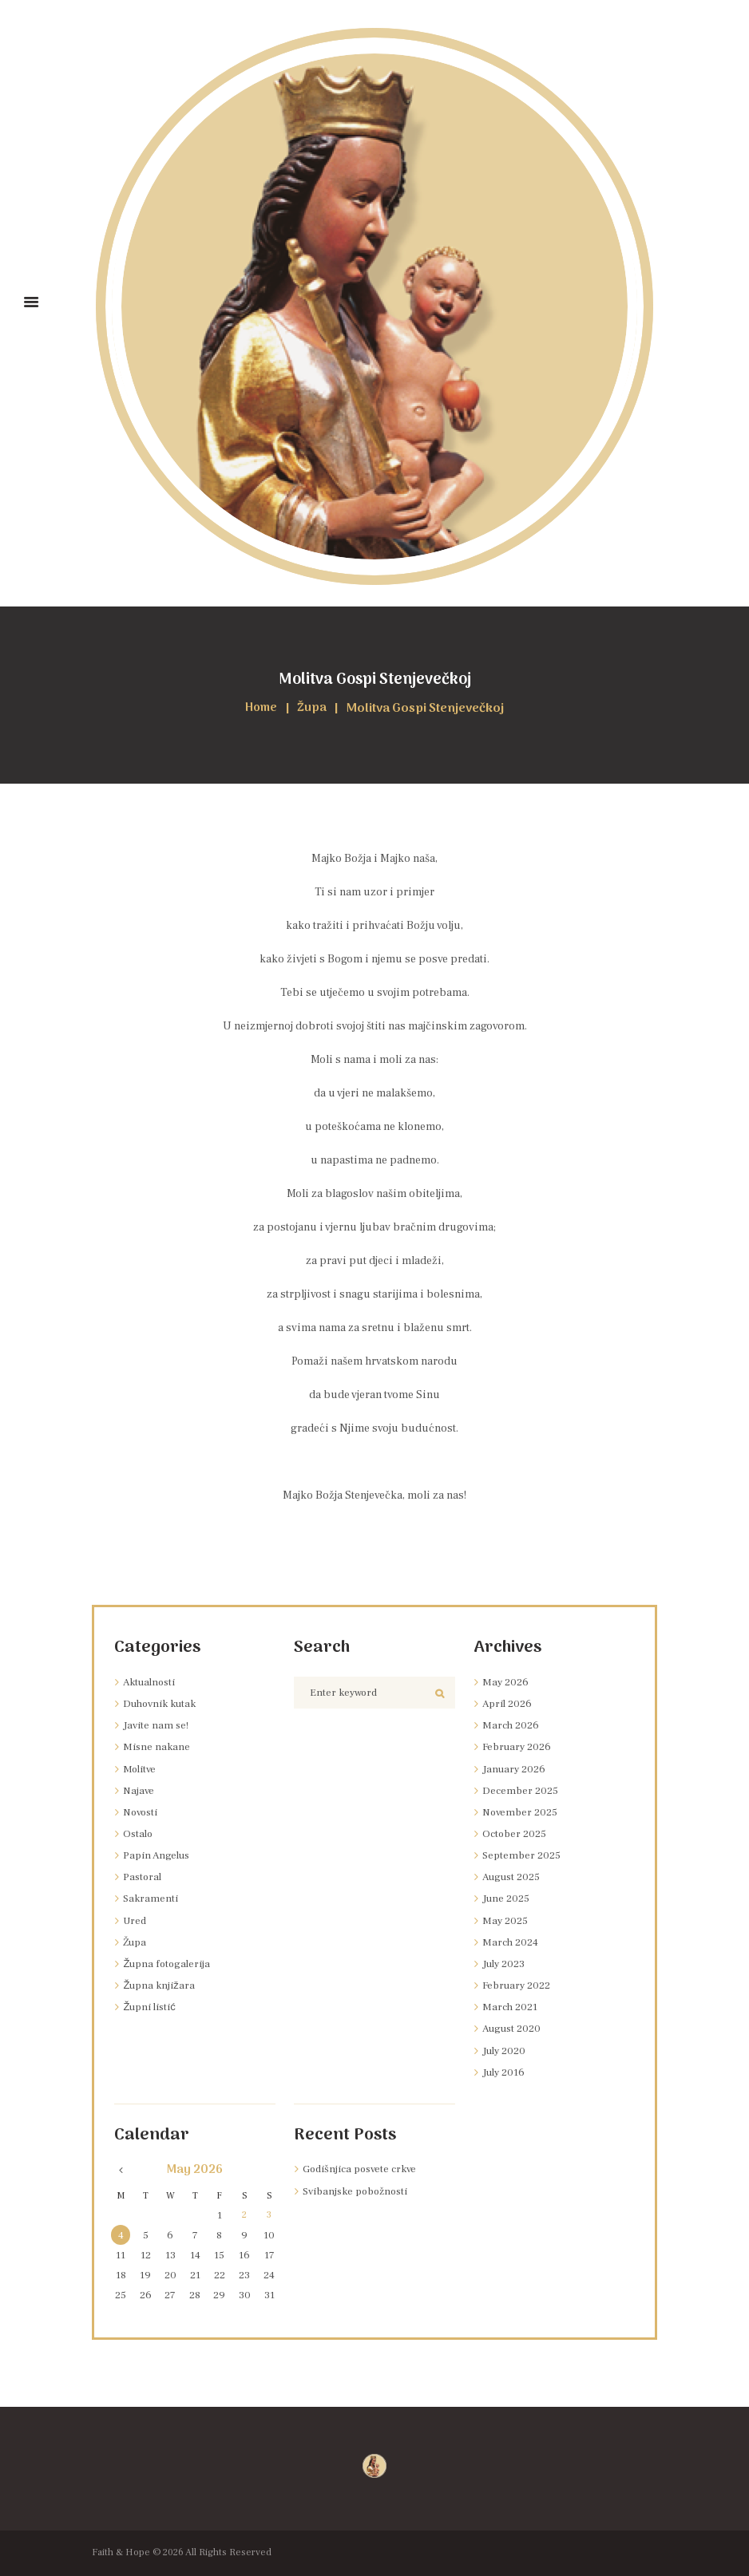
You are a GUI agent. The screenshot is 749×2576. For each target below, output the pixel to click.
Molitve (141, 1769)
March (511, 1725)
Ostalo (139, 1834)
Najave (139, 1791)
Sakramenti (151, 1898)
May (505, 1682)
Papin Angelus (159, 1855)
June (507, 1898)
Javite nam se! (157, 1725)
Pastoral (143, 1877)
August (513, 1877)
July (505, 1964)
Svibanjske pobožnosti (360, 2191)
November (521, 1812)
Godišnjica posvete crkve (364, 2169)
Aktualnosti (152, 1682)
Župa (313, 709)
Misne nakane (157, 1747)
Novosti (142, 1812)
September (522, 1855)
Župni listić (153, 2007)
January (515, 1769)
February (518, 1747)
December (521, 1791)
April (508, 1704)
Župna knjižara (161, 1985)
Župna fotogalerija (169, 1964)
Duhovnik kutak (163, 1704)
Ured (135, 1921)
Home (261, 709)
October (515, 1834)
